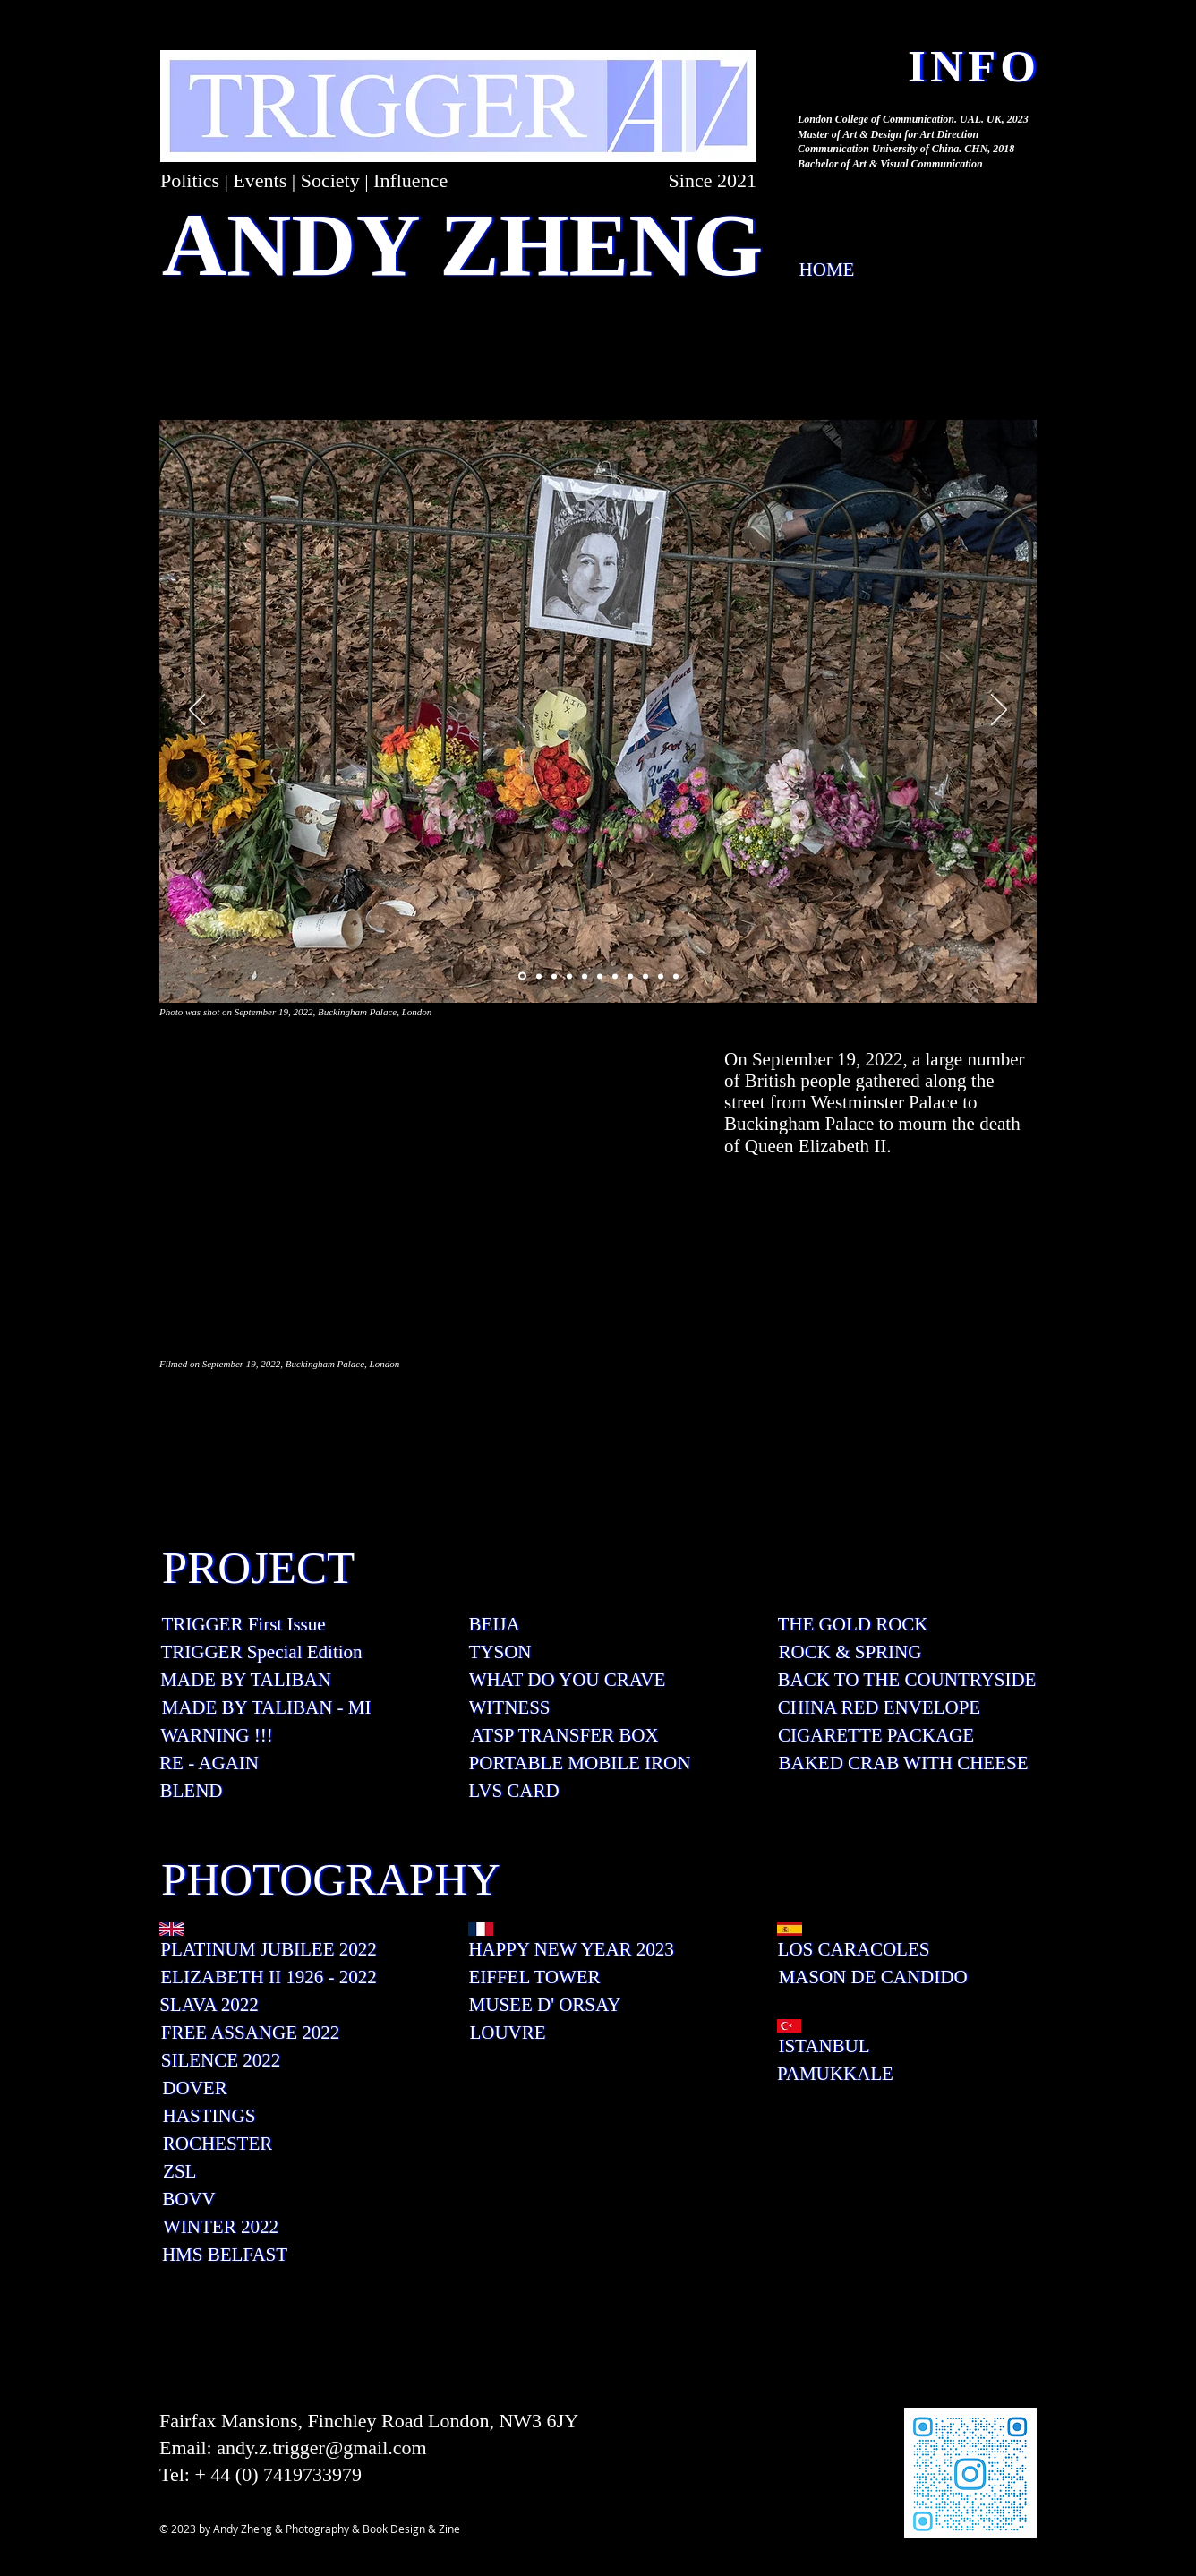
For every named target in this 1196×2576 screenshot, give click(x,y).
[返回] (197, 711)
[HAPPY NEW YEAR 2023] (571, 1950)
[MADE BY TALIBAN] (245, 1680)
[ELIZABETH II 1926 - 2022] (268, 1977)
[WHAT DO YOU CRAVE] (567, 1680)
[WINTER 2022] (220, 2227)
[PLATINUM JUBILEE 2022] (268, 1950)
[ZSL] (180, 2172)
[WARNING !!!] (216, 1736)
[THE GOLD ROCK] (852, 1625)
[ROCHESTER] (217, 2144)
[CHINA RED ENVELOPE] (879, 1708)
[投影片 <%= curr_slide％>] (522, 976)
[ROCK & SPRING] (850, 1652)
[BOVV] (188, 2199)
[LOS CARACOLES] (853, 1950)
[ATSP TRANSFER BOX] (564, 1736)
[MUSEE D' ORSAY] (544, 2005)
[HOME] (827, 270)
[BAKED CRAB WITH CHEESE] (903, 1763)
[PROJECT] (258, 1568)
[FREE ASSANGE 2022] (250, 2033)
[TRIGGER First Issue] (243, 1625)
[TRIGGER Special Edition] (261, 1652)
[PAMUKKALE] (835, 2074)
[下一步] (999, 711)
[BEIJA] (494, 1625)
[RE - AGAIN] (209, 1763)
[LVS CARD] (514, 1791)
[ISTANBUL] (824, 2046)
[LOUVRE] (507, 2033)
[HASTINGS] (209, 2116)
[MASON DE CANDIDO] (873, 1977)
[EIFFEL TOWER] (534, 1977)
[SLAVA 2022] (209, 2005)
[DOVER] (194, 2088)
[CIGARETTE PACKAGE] (876, 1736)
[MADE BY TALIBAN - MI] (266, 1708)
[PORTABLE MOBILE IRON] (579, 1763)
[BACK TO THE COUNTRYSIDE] (907, 1680)
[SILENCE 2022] (220, 2061)
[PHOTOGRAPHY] (330, 1879)
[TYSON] (500, 1652)
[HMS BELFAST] (224, 2255)
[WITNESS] (509, 1708)
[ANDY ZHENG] (462, 245)
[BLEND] (191, 1791)
